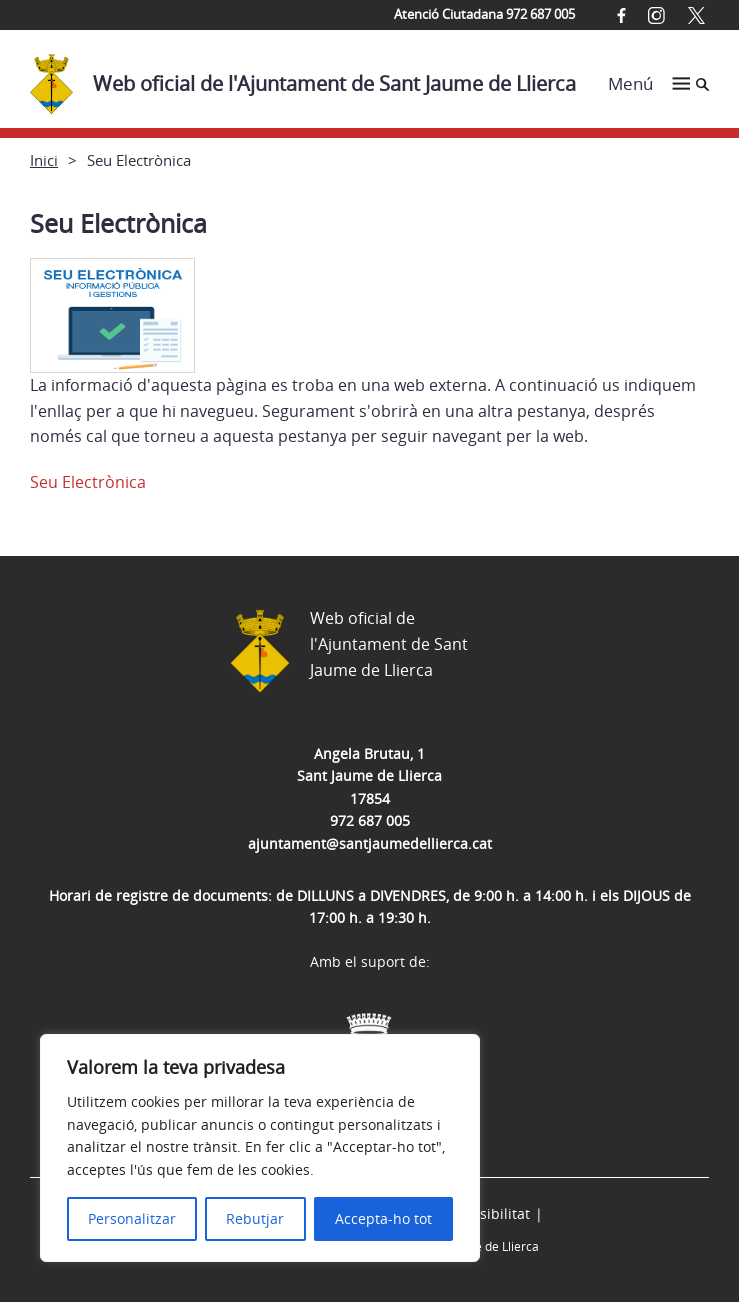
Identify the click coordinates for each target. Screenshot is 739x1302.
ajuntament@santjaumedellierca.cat (370, 843)
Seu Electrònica (88, 482)
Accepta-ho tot (383, 1218)
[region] (260, 1148)
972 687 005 (370, 820)
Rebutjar (255, 1218)
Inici (44, 160)
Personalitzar (132, 1218)
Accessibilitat (486, 1213)
